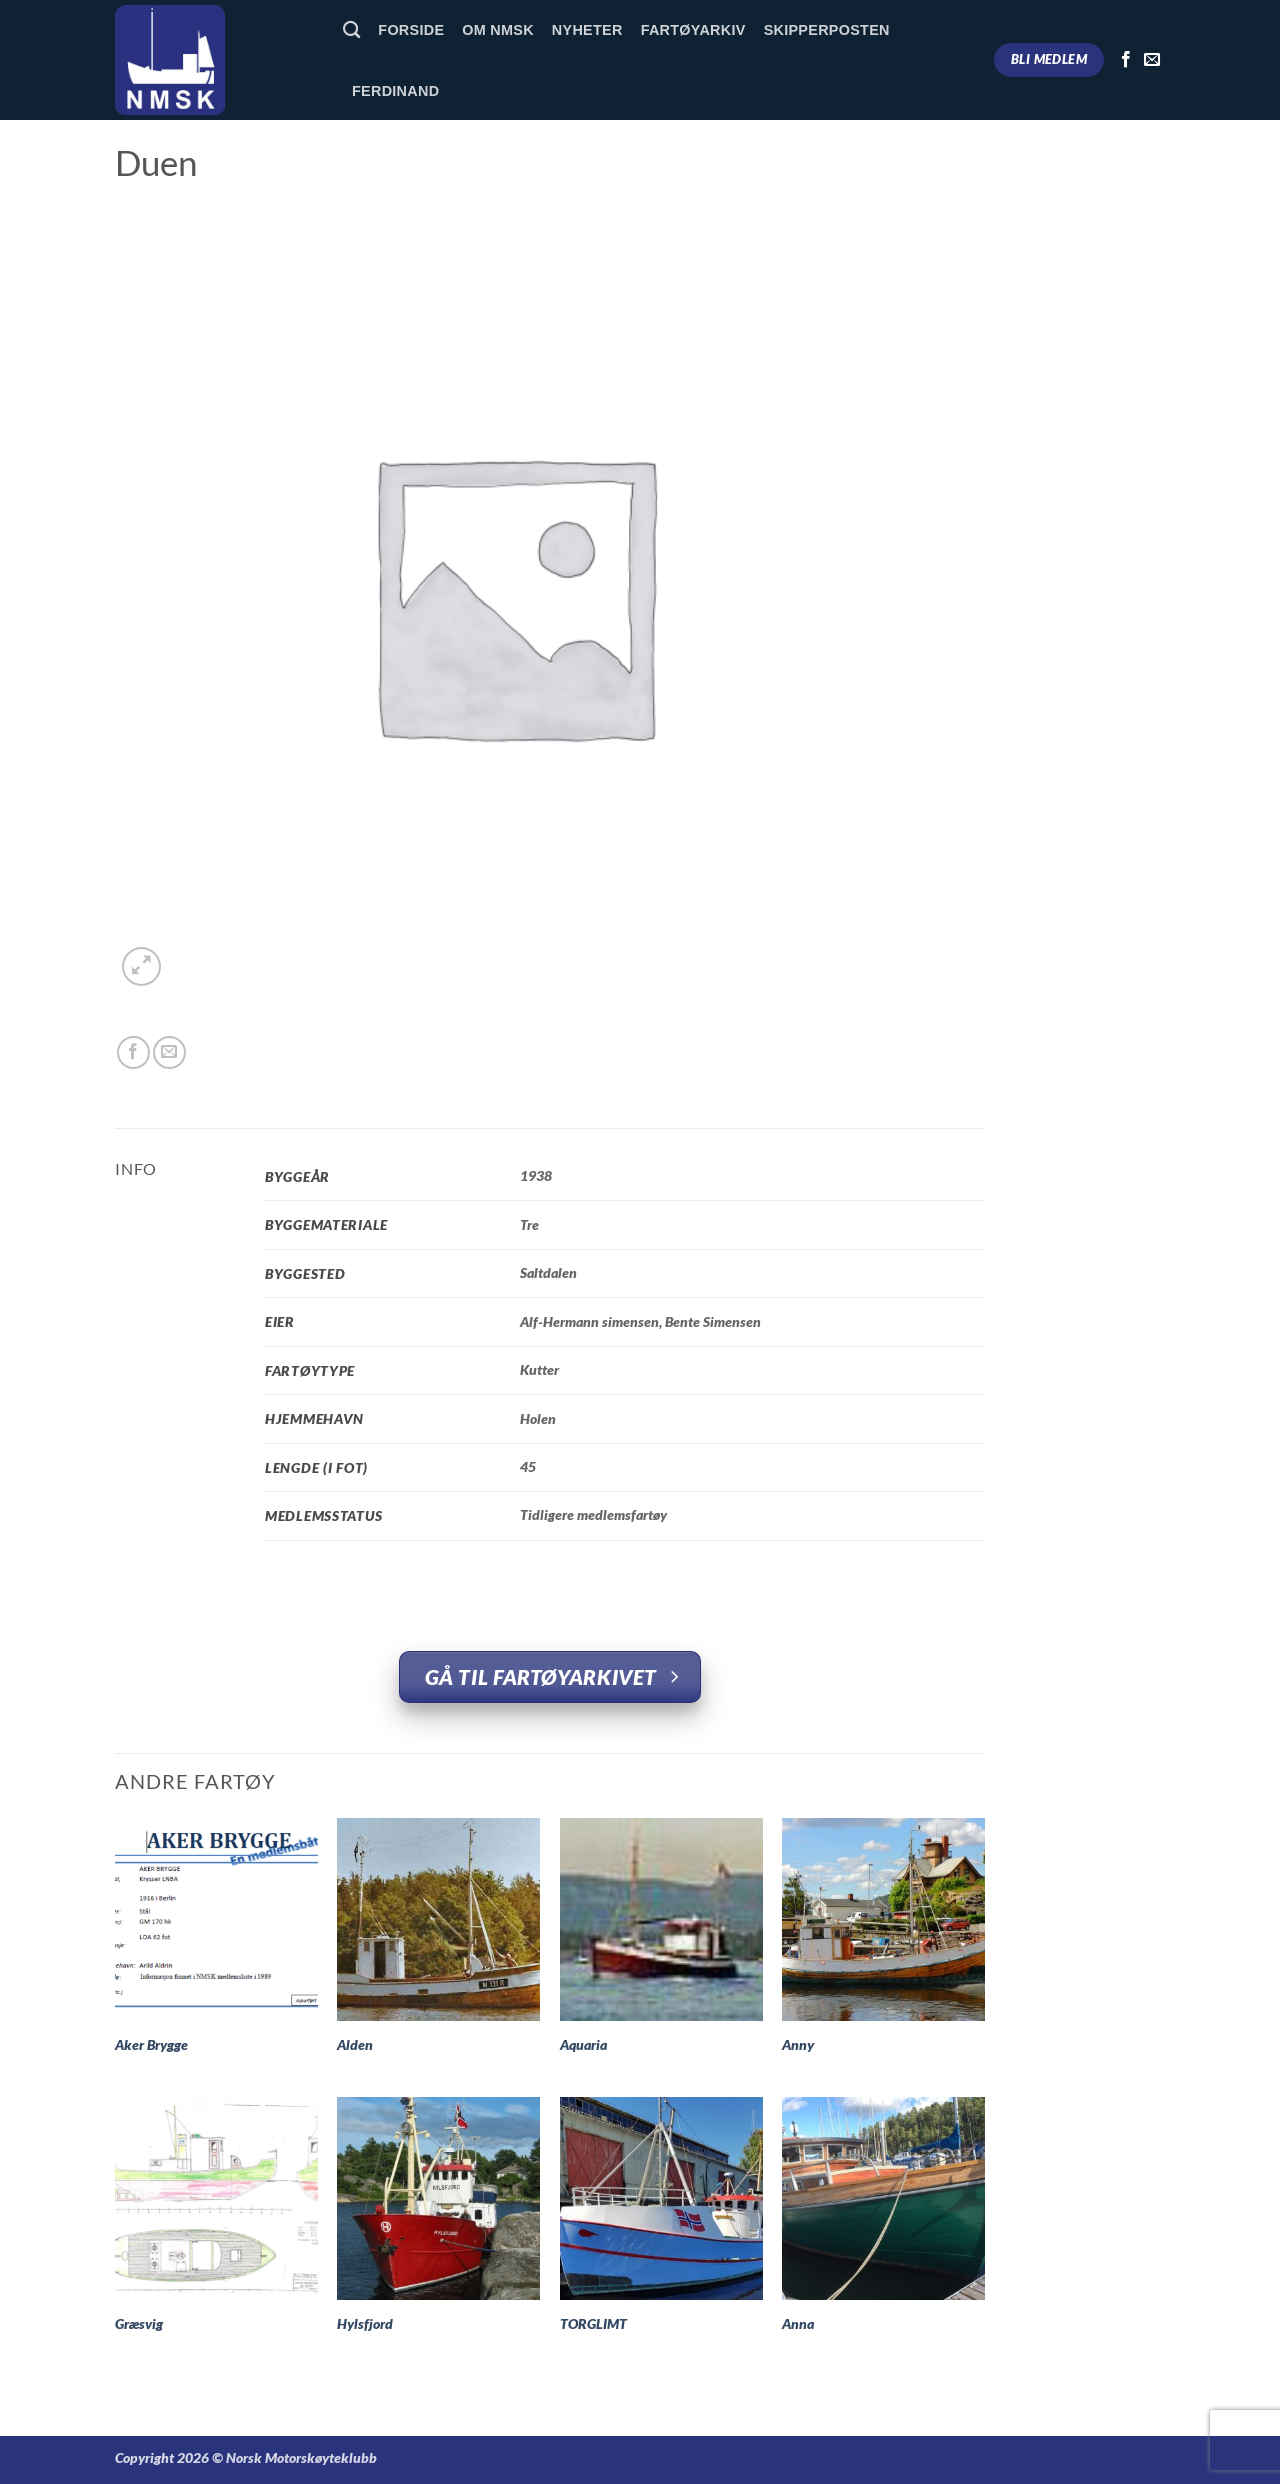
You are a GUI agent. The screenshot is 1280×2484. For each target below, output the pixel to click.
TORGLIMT (593, 2323)
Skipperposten (827, 30)
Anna (798, 2323)
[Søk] (351, 30)
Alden (355, 2044)
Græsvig (139, 2323)
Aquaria (583, 2044)
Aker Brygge (151, 2044)
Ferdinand (395, 91)
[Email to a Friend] (169, 1052)
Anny (798, 2044)
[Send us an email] (1152, 60)
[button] (141, 966)
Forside (411, 30)
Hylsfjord (365, 2323)
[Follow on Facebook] (1126, 60)
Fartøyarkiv (693, 30)
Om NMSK (498, 30)
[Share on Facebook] (133, 1052)
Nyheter (587, 30)
